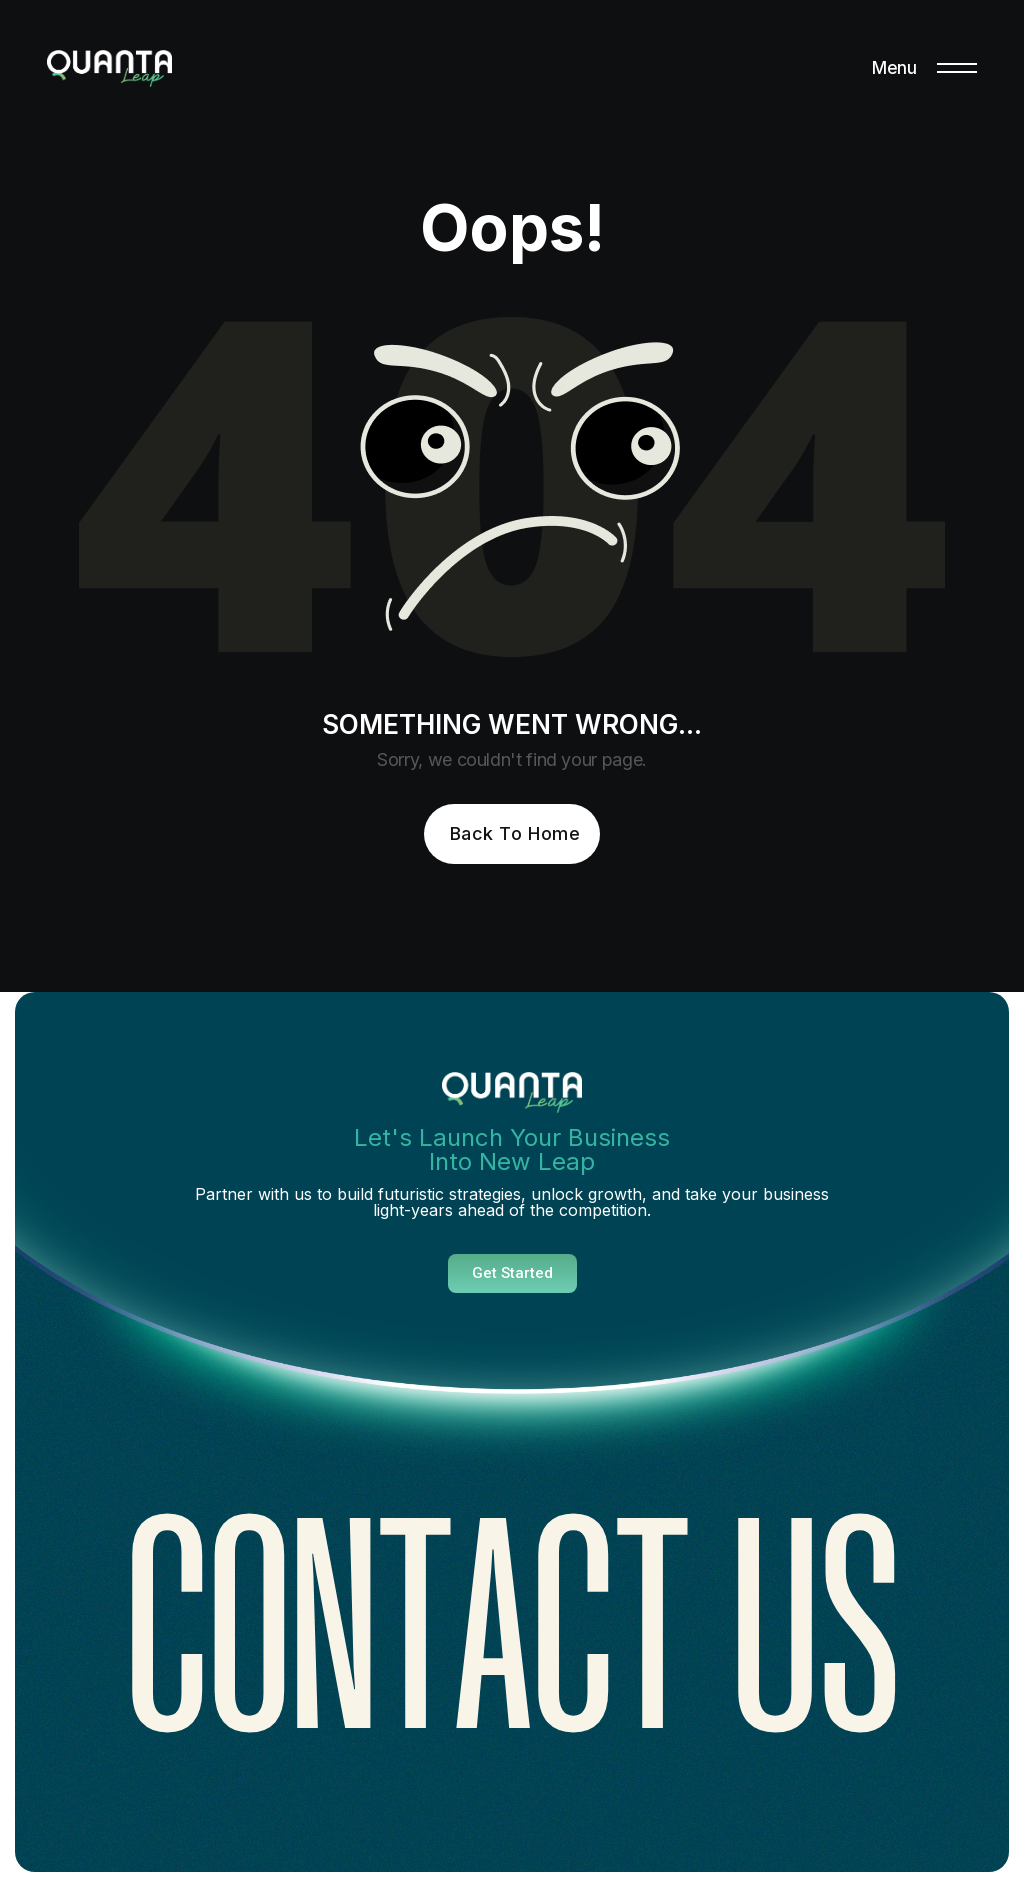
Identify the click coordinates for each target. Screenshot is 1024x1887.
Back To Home (515, 833)
